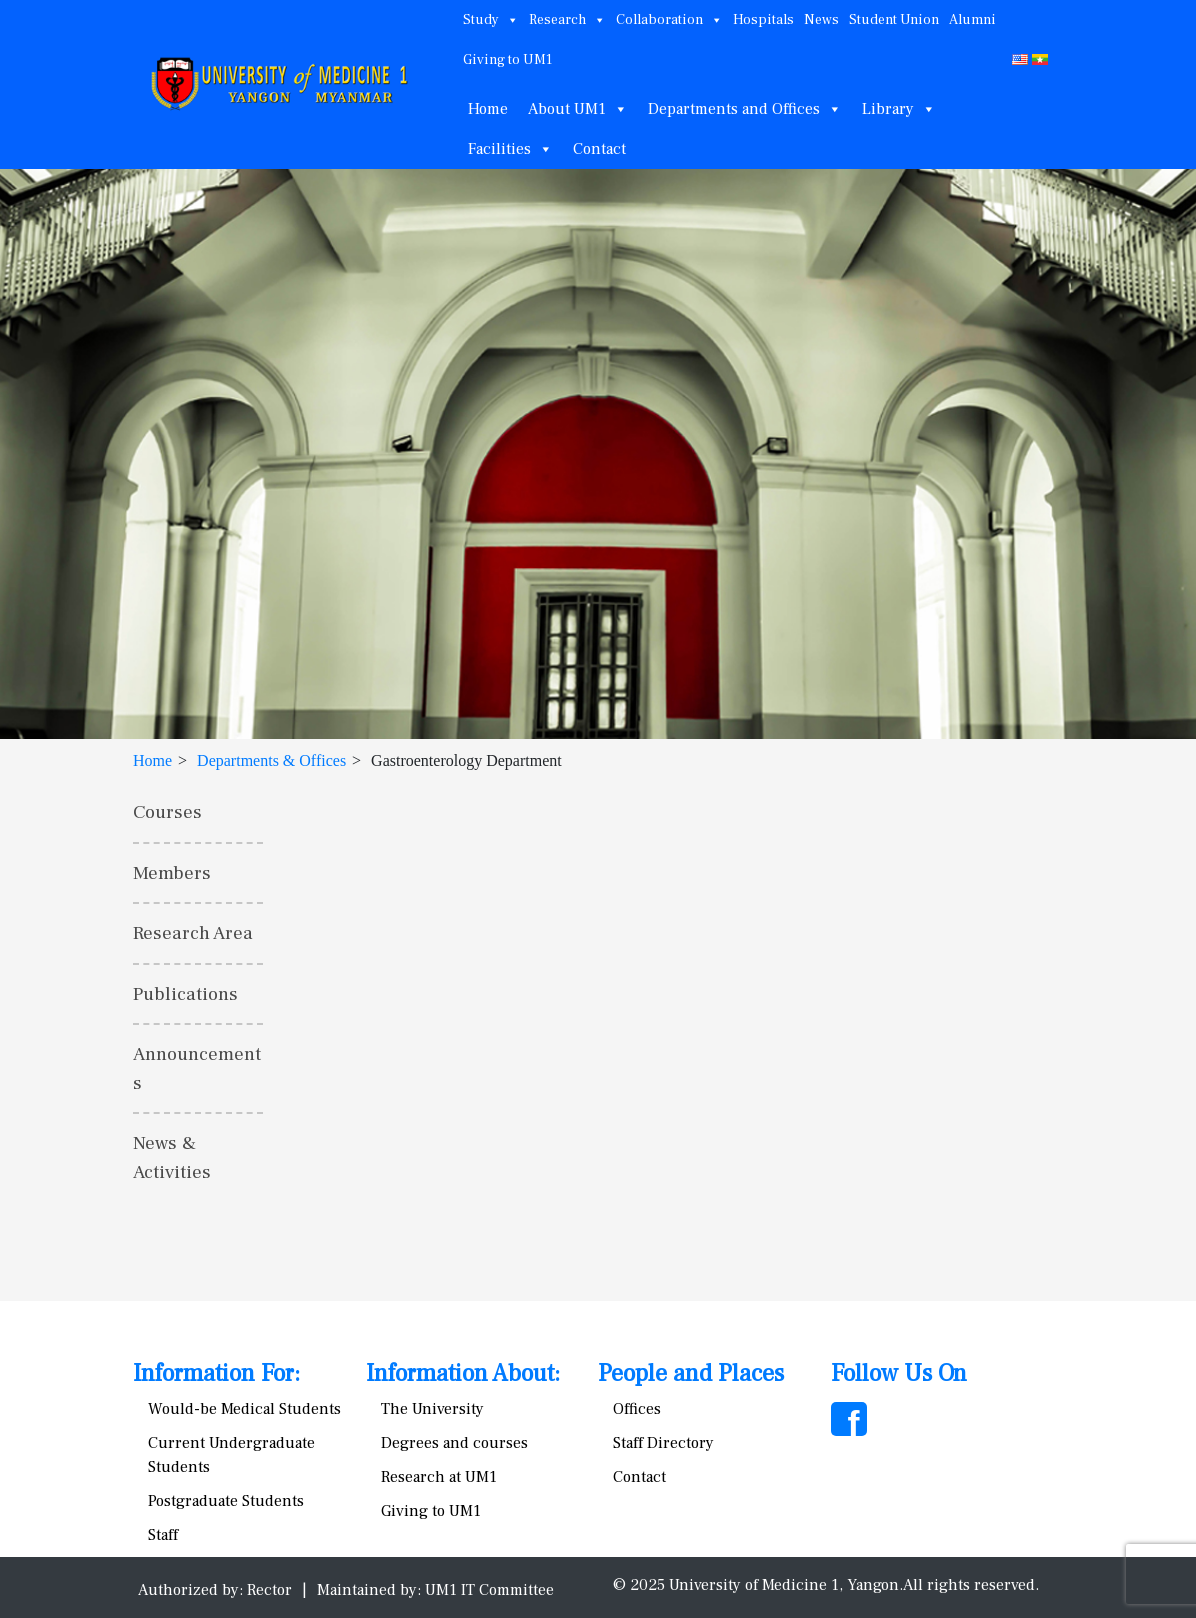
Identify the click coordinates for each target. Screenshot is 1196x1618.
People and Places (691, 1373)
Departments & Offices (271, 760)
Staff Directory (663, 1443)
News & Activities (172, 1157)
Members (172, 873)
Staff (163, 1535)
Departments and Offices (745, 109)
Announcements (197, 1068)
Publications (185, 994)
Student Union (894, 20)
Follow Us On (899, 1373)
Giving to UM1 (507, 60)
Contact (599, 149)
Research (567, 20)
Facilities (510, 149)
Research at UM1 (439, 1477)
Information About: (463, 1373)
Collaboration (669, 20)
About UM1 (578, 109)
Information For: (216, 1373)
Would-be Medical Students (244, 1409)
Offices (637, 1409)
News (821, 20)
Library (899, 109)
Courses (167, 812)
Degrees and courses (454, 1443)
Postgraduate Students (226, 1501)
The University (432, 1409)
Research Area (193, 933)
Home (488, 109)
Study (491, 20)
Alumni (972, 20)
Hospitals (763, 20)
